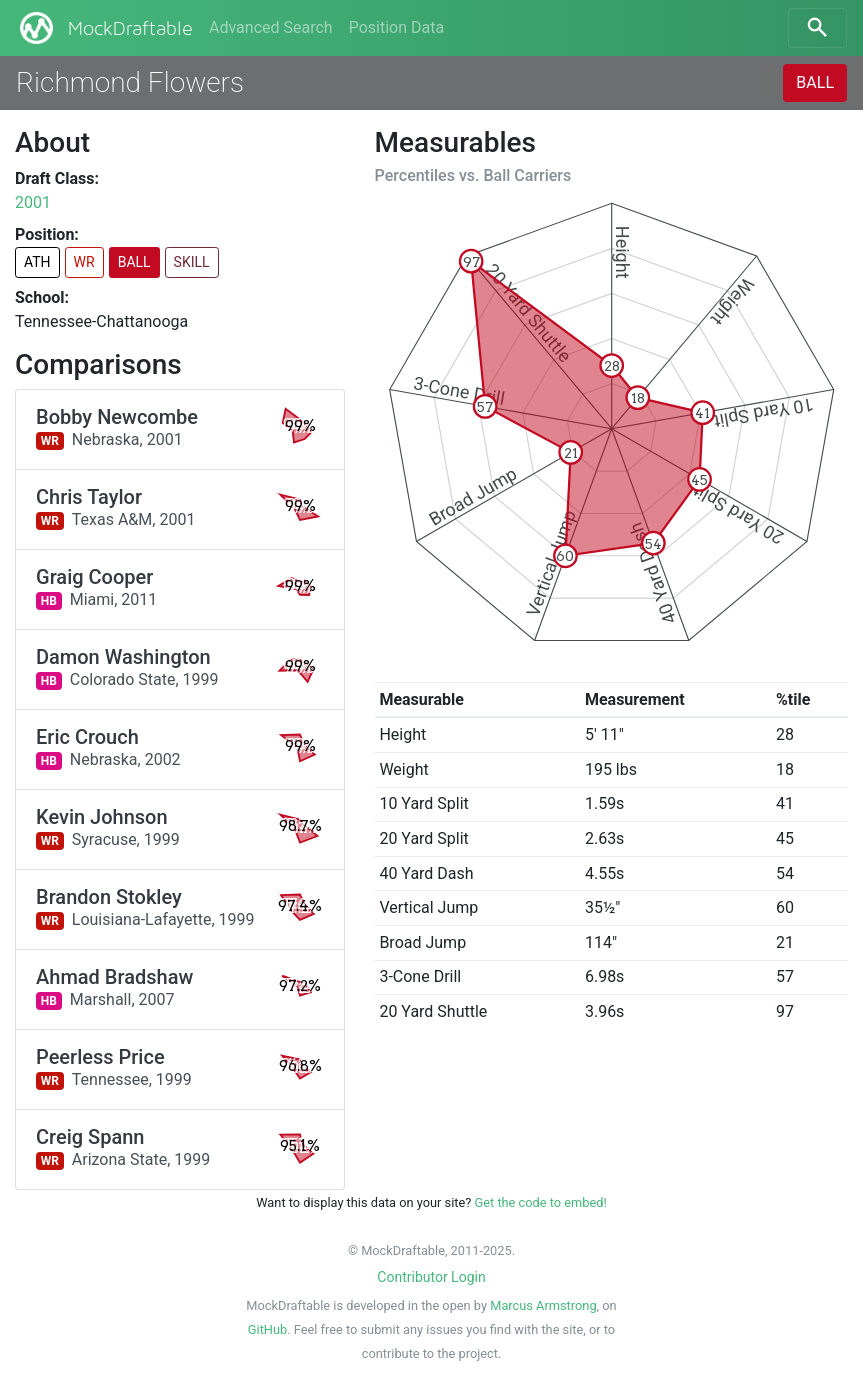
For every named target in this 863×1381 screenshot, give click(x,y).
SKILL (192, 262)
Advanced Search (271, 27)
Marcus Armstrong (543, 1305)
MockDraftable (104, 28)
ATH (37, 262)
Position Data (396, 27)
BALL (815, 82)
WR (84, 262)
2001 (33, 202)
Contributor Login (431, 1277)
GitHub (267, 1329)
